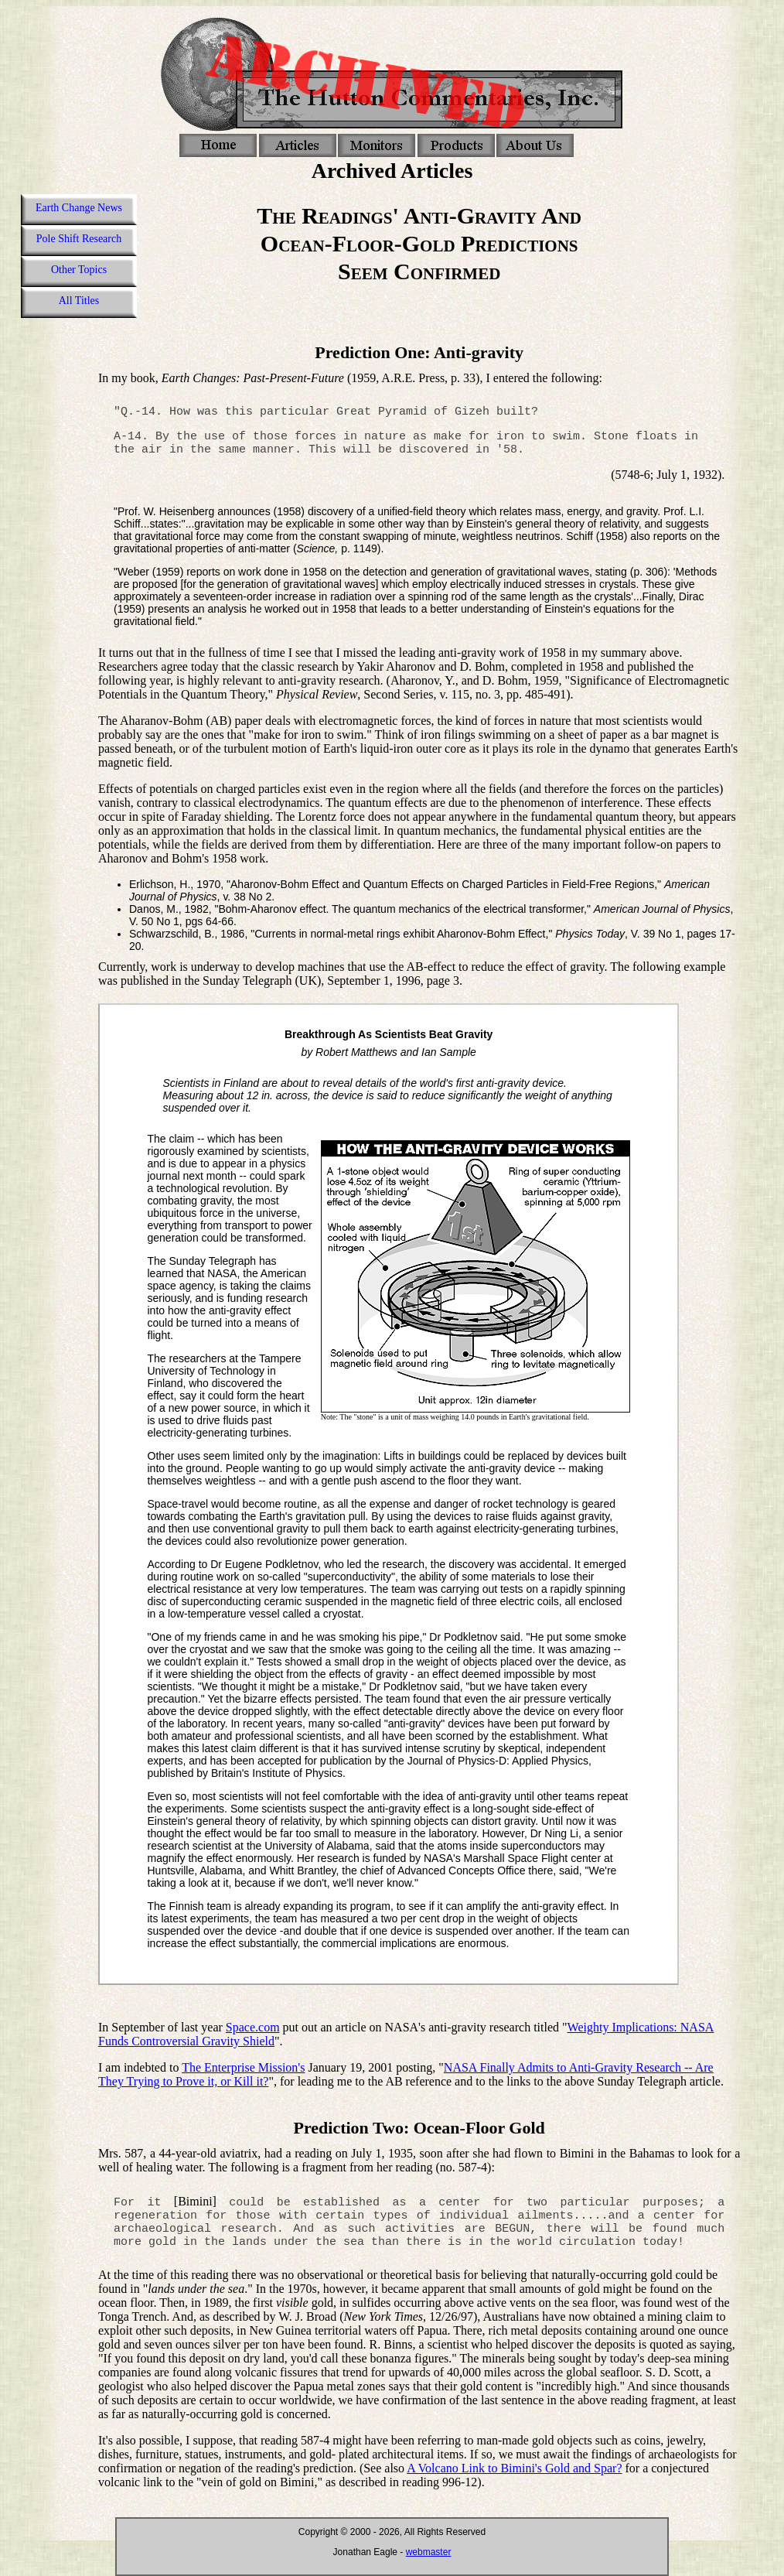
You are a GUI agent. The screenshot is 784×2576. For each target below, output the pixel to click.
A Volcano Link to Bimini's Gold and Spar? (514, 2468)
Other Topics (79, 269)
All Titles (79, 300)
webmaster (429, 2552)
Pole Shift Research (78, 238)
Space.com (253, 2027)
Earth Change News (79, 208)
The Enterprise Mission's (243, 2067)
